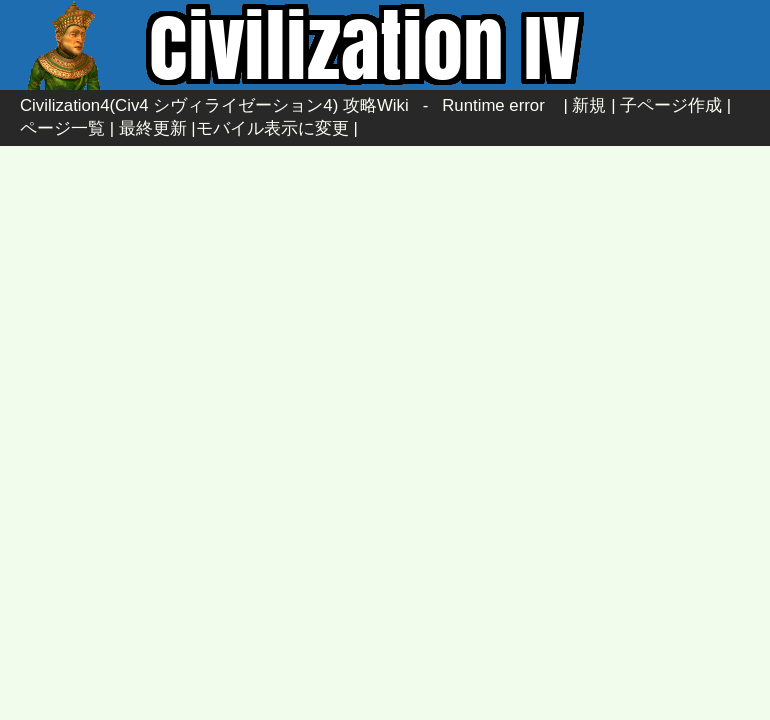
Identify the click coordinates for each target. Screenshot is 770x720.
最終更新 (153, 128)
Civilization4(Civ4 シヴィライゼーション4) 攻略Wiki (214, 105)
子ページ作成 (671, 105)
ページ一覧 (62, 128)
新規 (589, 105)
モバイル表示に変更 (272, 128)
